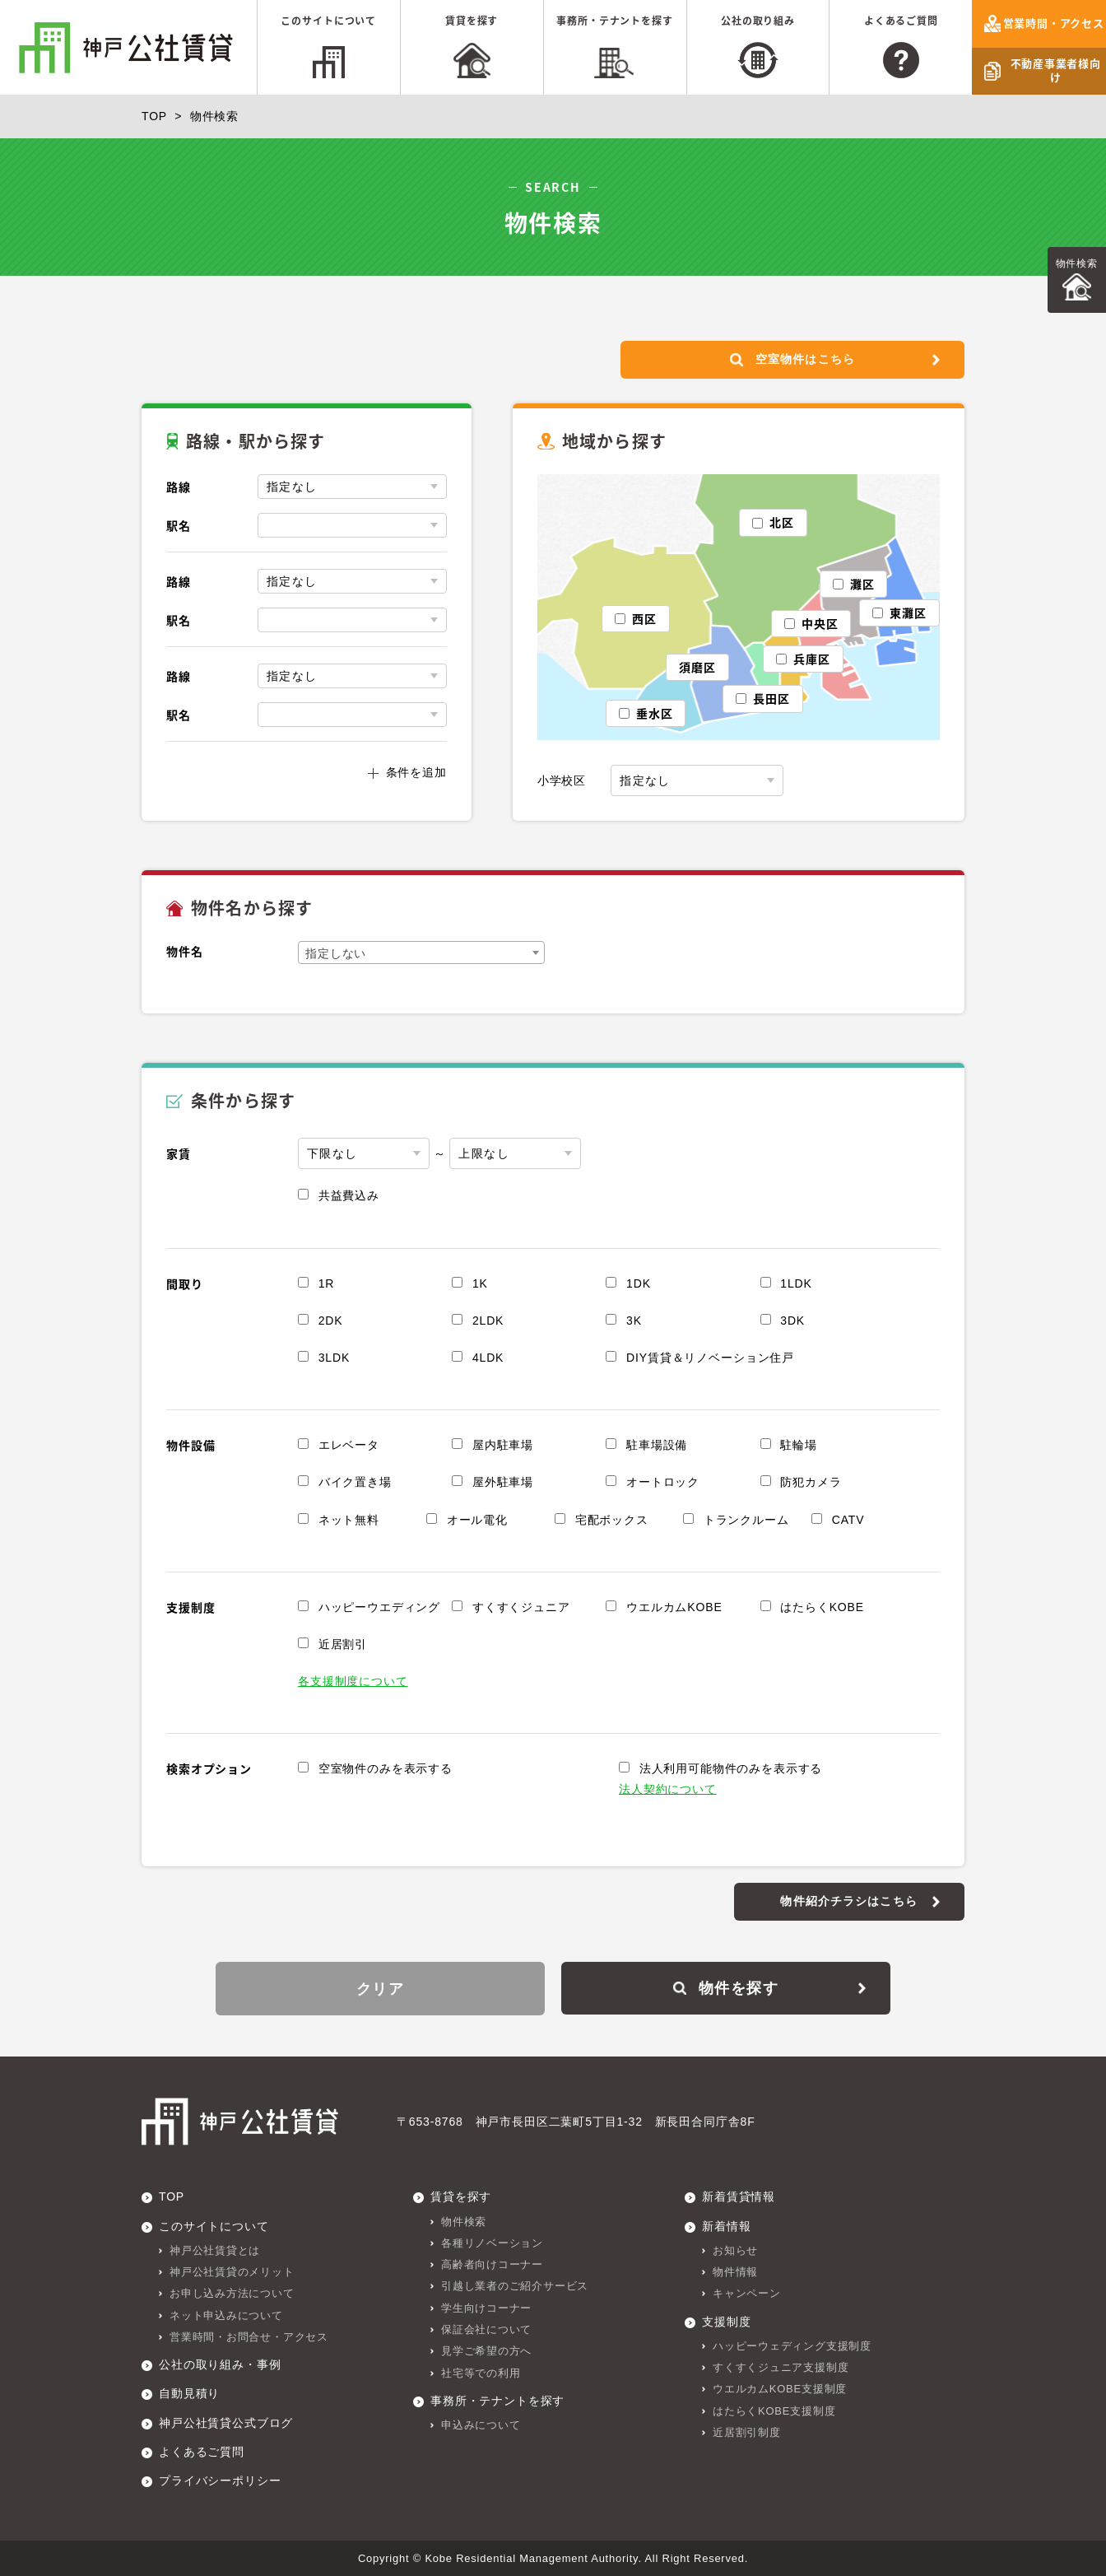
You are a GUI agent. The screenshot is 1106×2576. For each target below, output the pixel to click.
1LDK (795, 1283)
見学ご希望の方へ (486, 2351)
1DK (638, 1283)
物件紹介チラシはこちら (849, 1901)
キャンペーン (747, 2292)
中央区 (820, 624)
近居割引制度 (747, 2431)
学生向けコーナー (486, 2307)
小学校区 (561, 781)
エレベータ (348, 1445)
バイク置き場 (355, 1482)
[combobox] (421, 953)
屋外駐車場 (502, 1482)
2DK (330, 1321)
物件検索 (1077, 263)
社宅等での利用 (480, 2372)
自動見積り (189, 2393)
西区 (644, 618)
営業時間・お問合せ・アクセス (249, 2336)
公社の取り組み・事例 (220, 2363)
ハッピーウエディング (379, 1607)
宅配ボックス (611, 1519)
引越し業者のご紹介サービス (514, 2286)
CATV (848, 1519)
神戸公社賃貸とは (215, 2249)
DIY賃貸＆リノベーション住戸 (710, 1358)
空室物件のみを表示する (385, 1769)
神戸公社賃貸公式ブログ (226, 2422)
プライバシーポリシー (220, 2479)
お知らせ (735, 2249)
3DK (792, 1321)
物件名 (184, 951)
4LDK (488, 1358)
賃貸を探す (471, 20)
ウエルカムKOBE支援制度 (780, 2389)
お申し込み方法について (232, 2292)
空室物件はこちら (791, 360)
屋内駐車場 (502, 1445)
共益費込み (348, 1196)
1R (326, 1283)
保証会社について (486, 2328)
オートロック (662, 1482)
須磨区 (697, 667)
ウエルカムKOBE (674, 1607)
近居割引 (342, 1644)
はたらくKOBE (822, 1607)
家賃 (178, 1154)
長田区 (771, 699)
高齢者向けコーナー (492, 2263)
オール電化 (477, 1519)
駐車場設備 (656, 1445)
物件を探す (725, 1988)
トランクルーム (746, 1519)
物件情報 (735, 2271)
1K (480, 1283)
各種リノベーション (492, 2242)
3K (634, 1321)
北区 (781, 523)
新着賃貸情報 (738, 2195)
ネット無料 (348, 1519)
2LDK (488, 1321)
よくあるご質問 (901, 20)
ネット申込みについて (226, 2314)
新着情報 (726, 2225)
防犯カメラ (810, 1482)
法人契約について (668, 1789)
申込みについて (480, 2424)
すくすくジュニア (521, 1607)
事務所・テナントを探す (614, 20)
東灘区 (908, 613)
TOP (154, 116)
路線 (178, 487)
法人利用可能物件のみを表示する (731, 1769)
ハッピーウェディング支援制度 (792, 2345)
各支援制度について (353, 1682)
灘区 (862, 583)
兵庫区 (811, 659)
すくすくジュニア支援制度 (780, 2366)
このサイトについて (328, 20)
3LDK (334, 1358)
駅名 (178, 526)
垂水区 (654, 714)
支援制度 (726, 2320)
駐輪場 (798, 1445)
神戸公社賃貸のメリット (232, 2271)
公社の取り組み (758, 20)
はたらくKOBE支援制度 (774, 2410)
